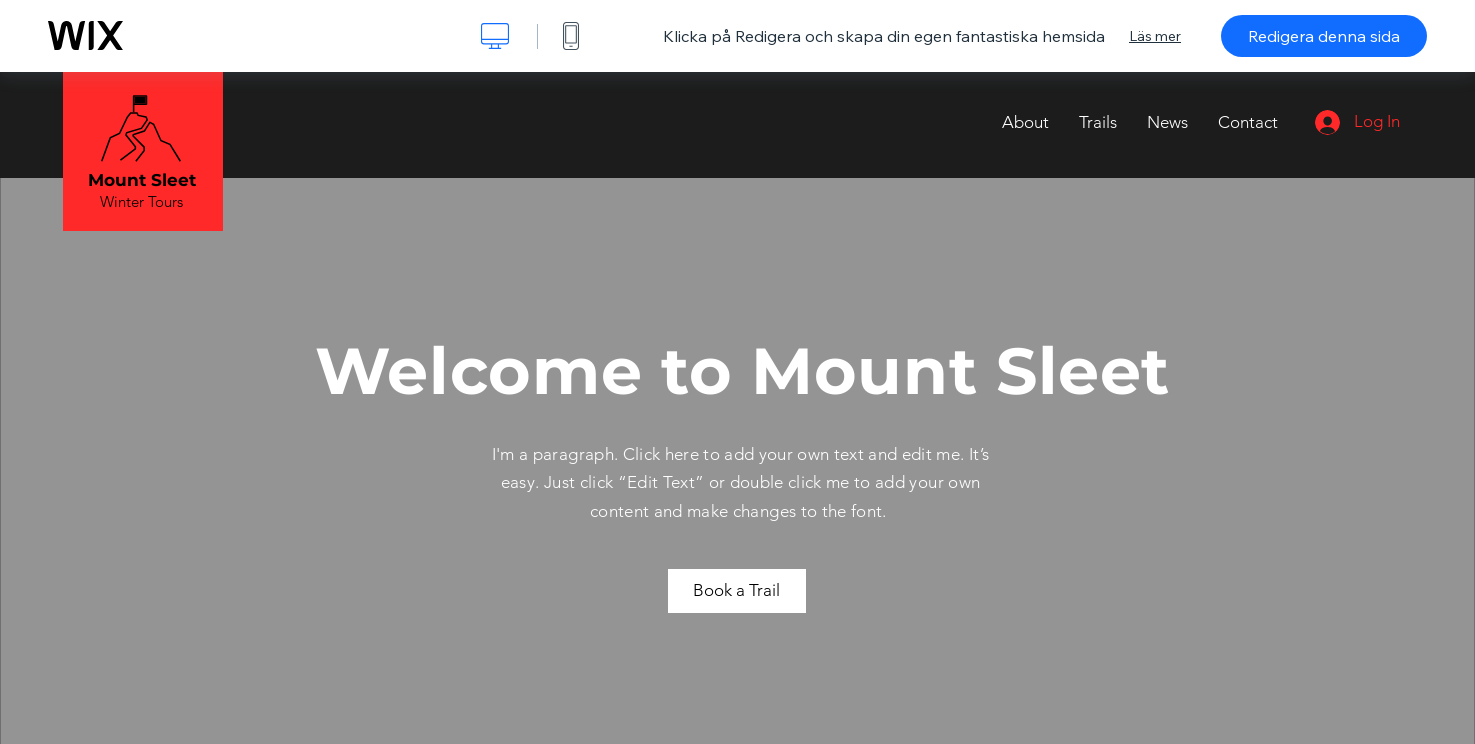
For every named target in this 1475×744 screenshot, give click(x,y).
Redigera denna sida (1324, 36)
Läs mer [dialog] (1155, 36)
